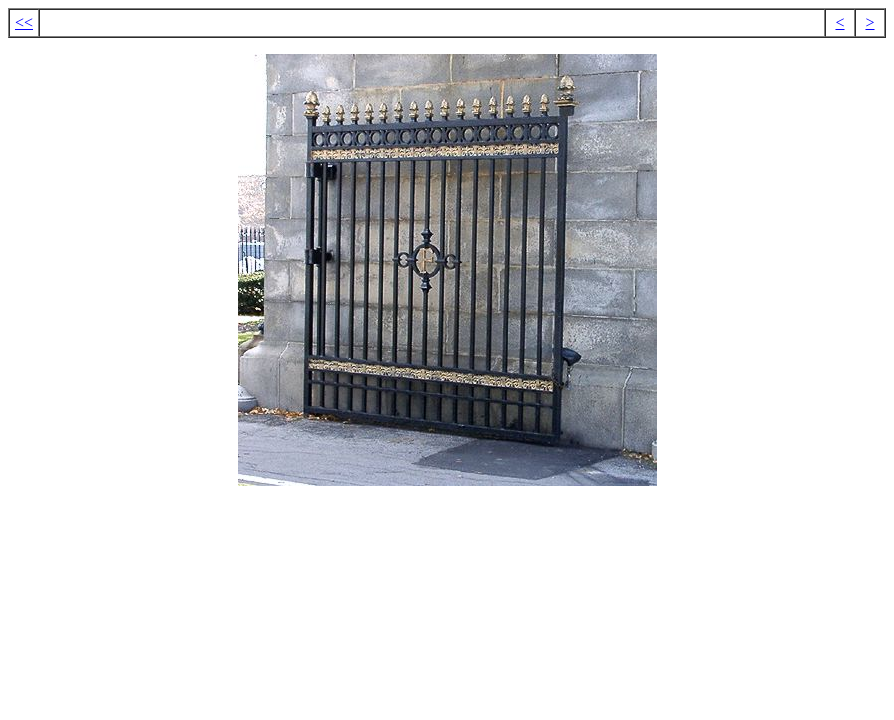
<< (24, 22)
